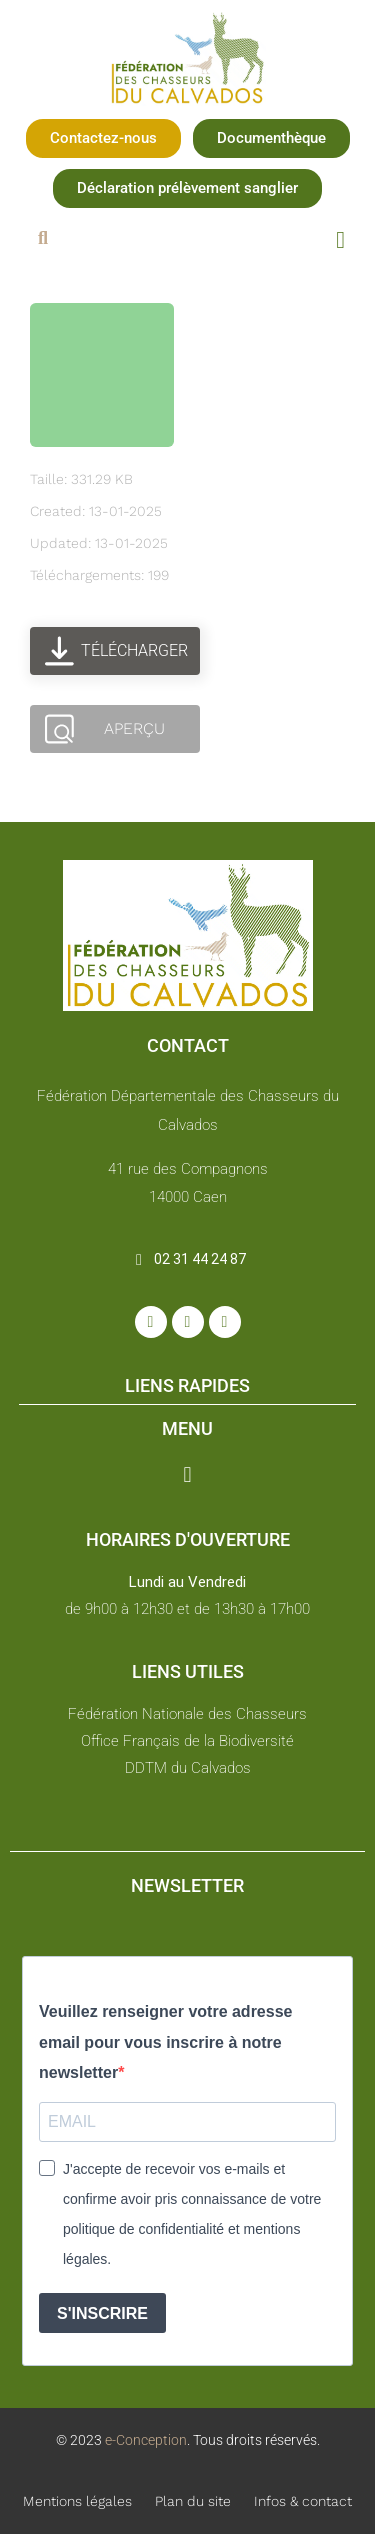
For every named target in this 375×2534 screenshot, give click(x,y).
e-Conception (144, 2440)
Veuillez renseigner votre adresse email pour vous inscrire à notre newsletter (165, 2041)
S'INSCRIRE (102, 2313)
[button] (103, 138)
